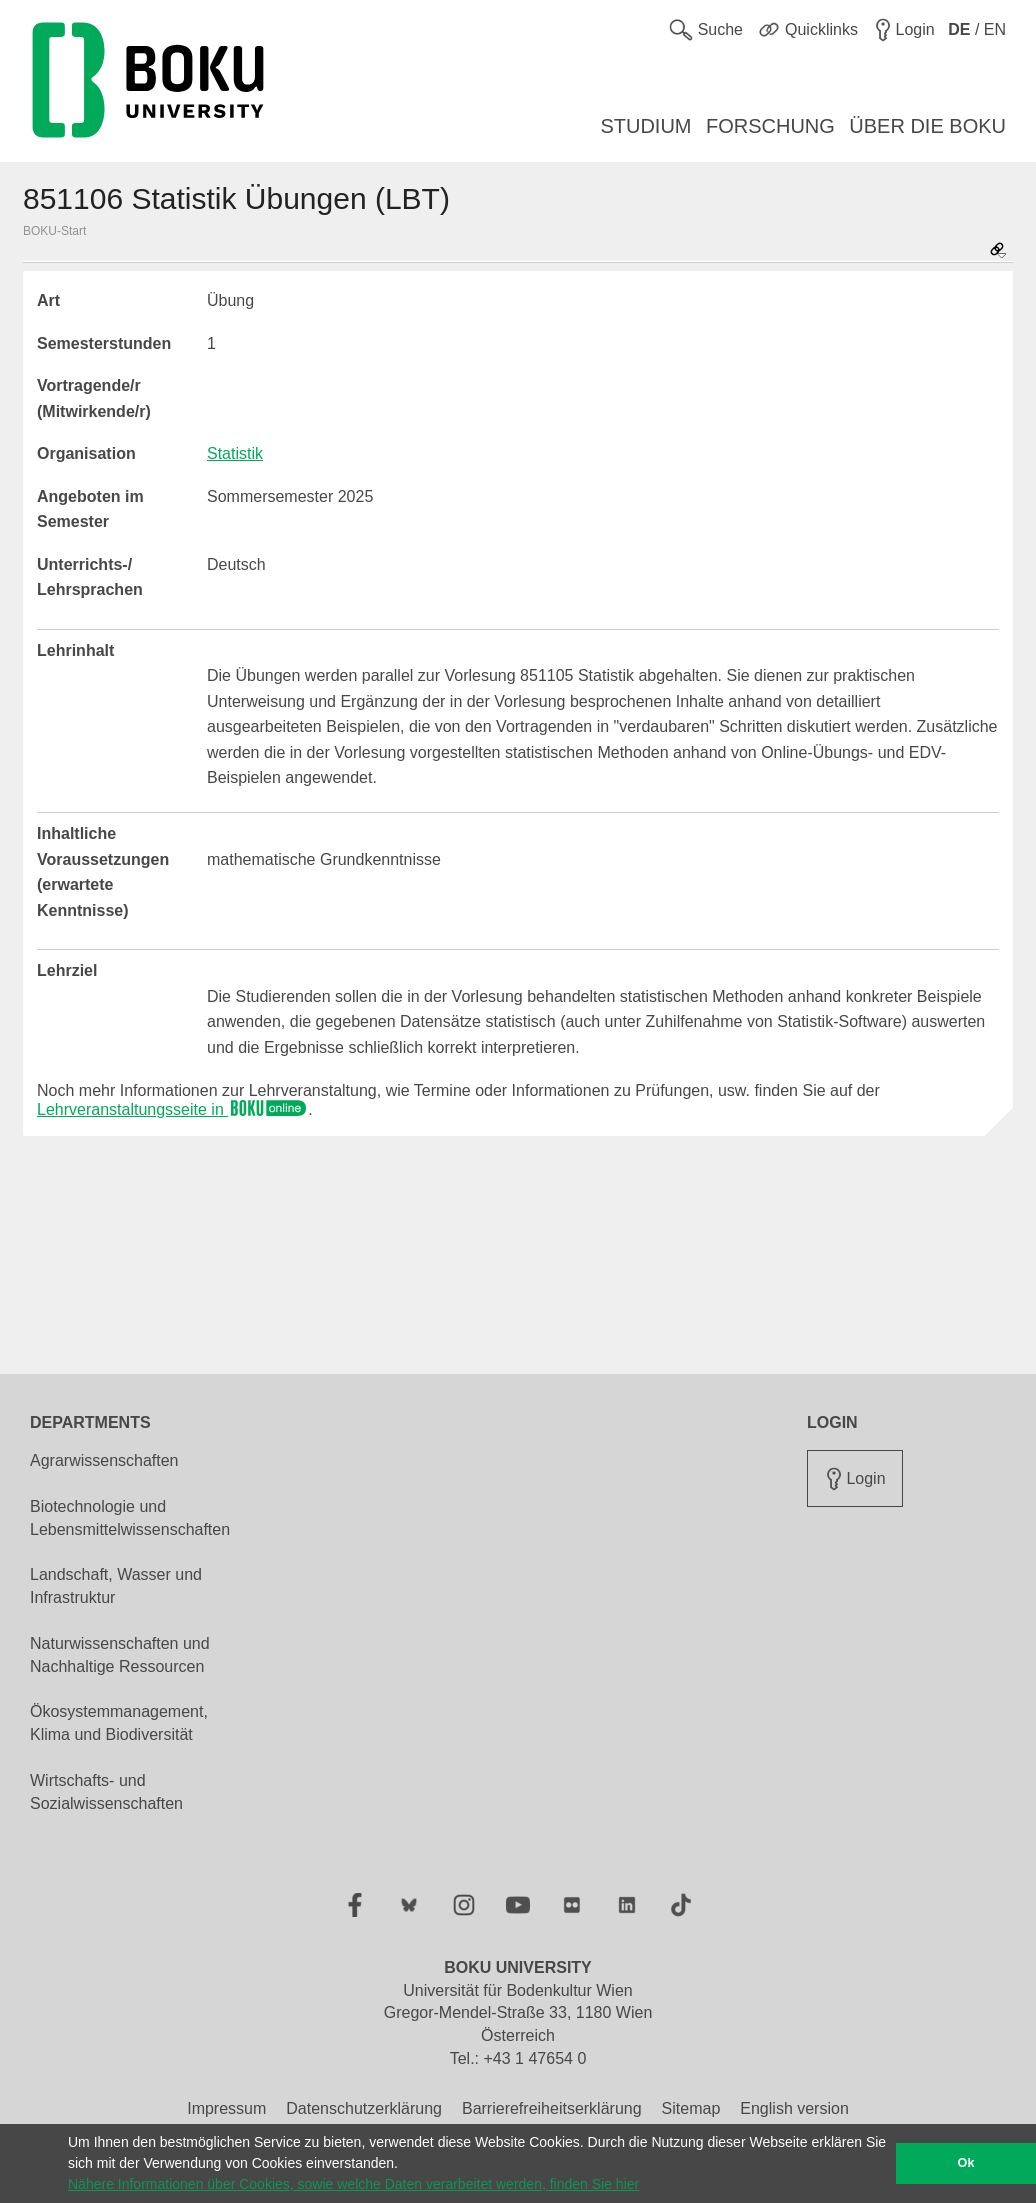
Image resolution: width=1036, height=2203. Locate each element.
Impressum (226, 2108)
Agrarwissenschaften (104, 1460)
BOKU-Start (54, 231)
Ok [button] (966, 2163)
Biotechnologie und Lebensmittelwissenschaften (130, 1518)
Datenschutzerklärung (364, 2108)
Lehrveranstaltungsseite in (172, 1109)
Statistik (235, 453)
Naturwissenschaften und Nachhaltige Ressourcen (120, 1655)
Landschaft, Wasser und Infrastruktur (116, 1586)
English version (794, 2108)
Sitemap (691, 2108)
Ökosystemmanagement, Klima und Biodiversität (119, 1723)
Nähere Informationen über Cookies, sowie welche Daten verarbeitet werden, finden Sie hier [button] (353, 2184)
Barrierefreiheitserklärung (552, 2108)
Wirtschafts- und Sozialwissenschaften (106, 1792)
